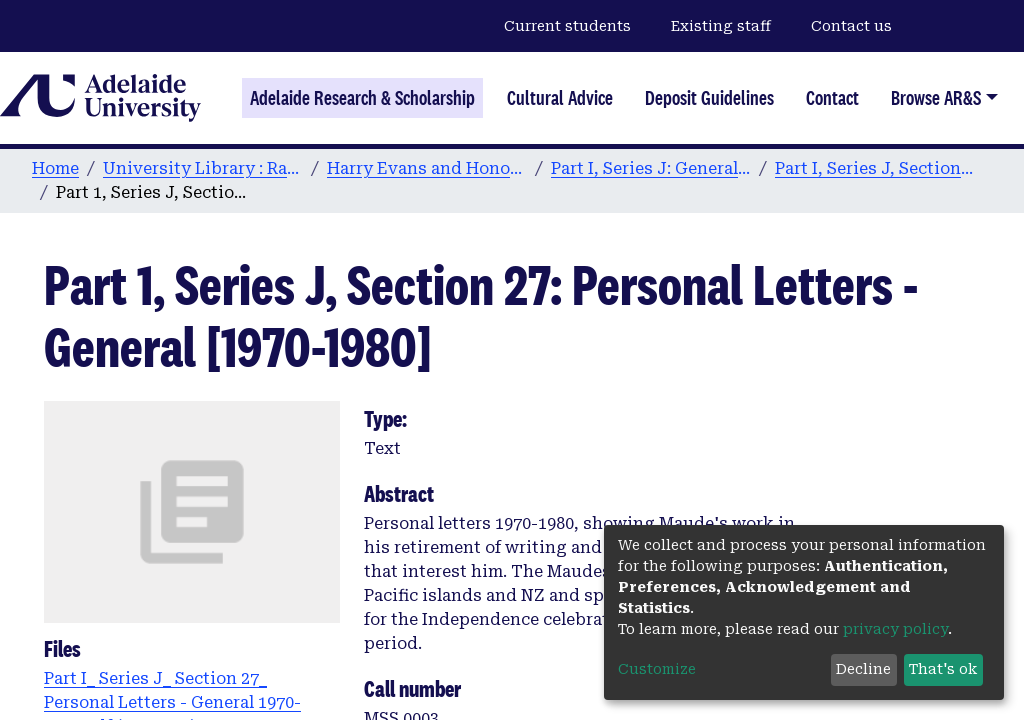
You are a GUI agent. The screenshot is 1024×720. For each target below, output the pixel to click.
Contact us (851, 26)
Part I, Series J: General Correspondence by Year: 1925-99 (651, 168)
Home (55, 168)
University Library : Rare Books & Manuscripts (203, 168)
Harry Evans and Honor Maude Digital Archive (427, 168)
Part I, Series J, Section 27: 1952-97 (875, 168)
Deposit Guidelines (709, 98)
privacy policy (895, 629)
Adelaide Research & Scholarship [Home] (362, 98)
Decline (863, 669)
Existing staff (721, 26)
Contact (832, 98)
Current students (567, 26)
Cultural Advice (560, 98)
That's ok (943, 669)
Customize (657, 669)
